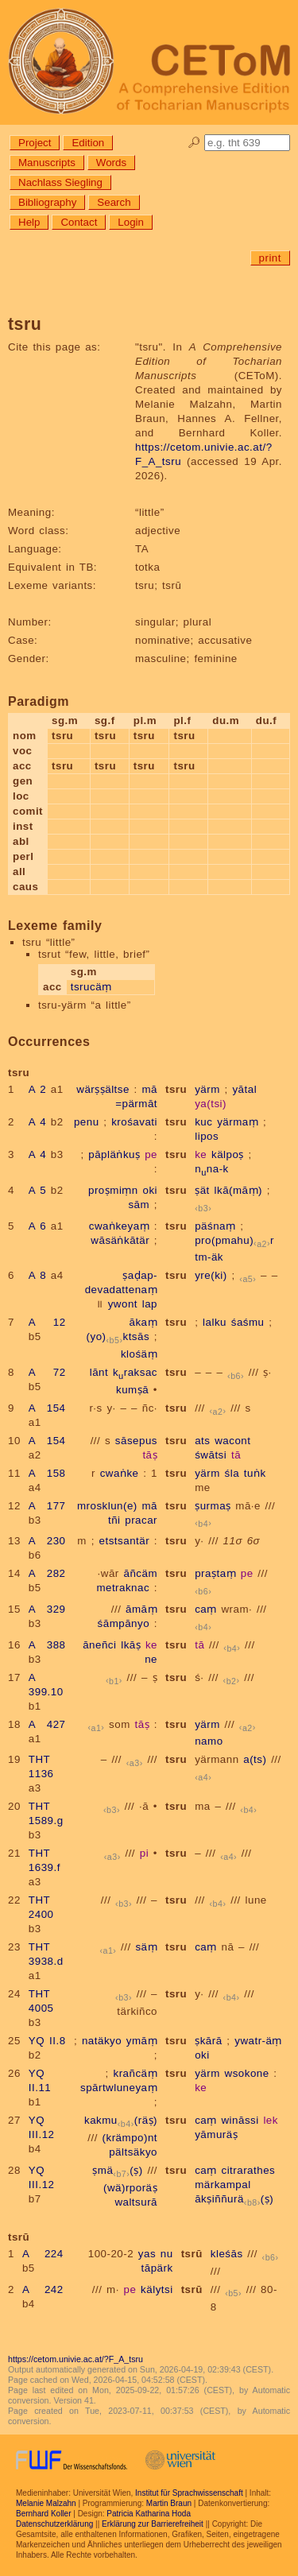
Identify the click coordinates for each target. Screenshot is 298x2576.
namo (209, 1741)
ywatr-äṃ (258, 2041)
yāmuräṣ (216, 2134)
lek (270, 2120)
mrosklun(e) (107, 1506)
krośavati (134, 1122)
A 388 (47, 1645)
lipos (207, 1136)
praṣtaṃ (215, 1573)
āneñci (99, 1645)
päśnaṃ (215, 1226)
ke (201, 1154)
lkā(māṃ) (238, 1190)
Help (29, 222)
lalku (214, 1322)
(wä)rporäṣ (130, 2188)
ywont (122, 1304)
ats (202, 1441)
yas (147, 2254)
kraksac (135, 1372)
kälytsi (157, 2289)
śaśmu (248, 1322)
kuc (203, 1122)
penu (86, 1122)
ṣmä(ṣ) (117, 2170)
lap (149, 1304)
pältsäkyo (133, 2152)
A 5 (37, 1190)
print (270, 258)
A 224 (43, 2254)
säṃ (146, 1947)
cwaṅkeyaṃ (119, 1226)
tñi (114, 1520)
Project (34, 143)
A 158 (47, 1473)
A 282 (47, 1573)
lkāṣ (131, 1645)
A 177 (47, 1506)
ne (151, 1659)
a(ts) (254, 1759)
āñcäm (141, 1573)
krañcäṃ (136, 2073)
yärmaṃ (237, 1122)
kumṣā (132, 1390)
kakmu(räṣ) (120, 2120)
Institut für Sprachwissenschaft (189, 2493)
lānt (99, 1372)
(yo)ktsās (118, 1336)
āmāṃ (141, 1609)
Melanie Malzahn (46, 2503)
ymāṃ (141, 2041)
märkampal (222, 2185)
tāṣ (149, 1455)
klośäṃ (139, 1354)
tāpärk (157, 2268)
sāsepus (136, 1441)
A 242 (43, 2289)
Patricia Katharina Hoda (148, 2513)
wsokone (247, 2073)
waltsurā (135, 2202)
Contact (78, 222)
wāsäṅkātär (120, 1240)
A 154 (47, 1408)
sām (138, 1205)
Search (113, 202)
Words (111, 163)
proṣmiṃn (113, 1190)
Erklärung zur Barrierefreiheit (152, 2524)
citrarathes (248, 2170)
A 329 (47, 1609)
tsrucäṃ (91, 987)
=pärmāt (136, 1104)
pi (144, 1853)
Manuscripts (46, 163)
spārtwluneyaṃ (118, 2088)
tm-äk (209, 1257)
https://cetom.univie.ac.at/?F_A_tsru (75, 2359)
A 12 (47, 1322)
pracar (141, 1520)
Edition (88, 143)
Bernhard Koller (43, 2513)
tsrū (192, 2254)
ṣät (202, 1190)
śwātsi (210, 1455)
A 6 (37, 1226)
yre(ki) (211, 1275)
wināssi (239, 2120)
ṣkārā (208, 2041)
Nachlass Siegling (60, 182)
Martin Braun (169, 2503)
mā (150, 1089)
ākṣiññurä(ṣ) (234, 2199)
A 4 (37, 1122)
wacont (232, 1441)
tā (236, 1455)
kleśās (227, 2254)
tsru (176, 1089)
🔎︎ (194, 143)
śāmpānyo (124, 1623)
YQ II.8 (47, 2041)
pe (151, 1154)
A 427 (47, 1724)
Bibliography (47, 202)
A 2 (37, 1089)
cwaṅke (119, 1473)
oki (149, 1190)
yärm (207, 1089)
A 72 (47, 1372)
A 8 (37, 1275)
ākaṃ (144, 1322)
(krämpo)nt (130, 2138)
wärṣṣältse (103, 1089)
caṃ (206, 1609)
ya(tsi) (210, 1104)
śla (232, 1473)
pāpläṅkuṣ (114, 1154)
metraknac (122, 1588)
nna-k (212, 1169)
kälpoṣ (227, 1154)
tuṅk (255, 1473)
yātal (244, 1089)
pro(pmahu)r (234, 1240)
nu (167, 2254)
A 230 (47, 1541)
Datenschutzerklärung (54, 2524)
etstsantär (124, 1541)
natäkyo (102, 2041)
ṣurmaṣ (212, 1506)
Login (131, 222)
